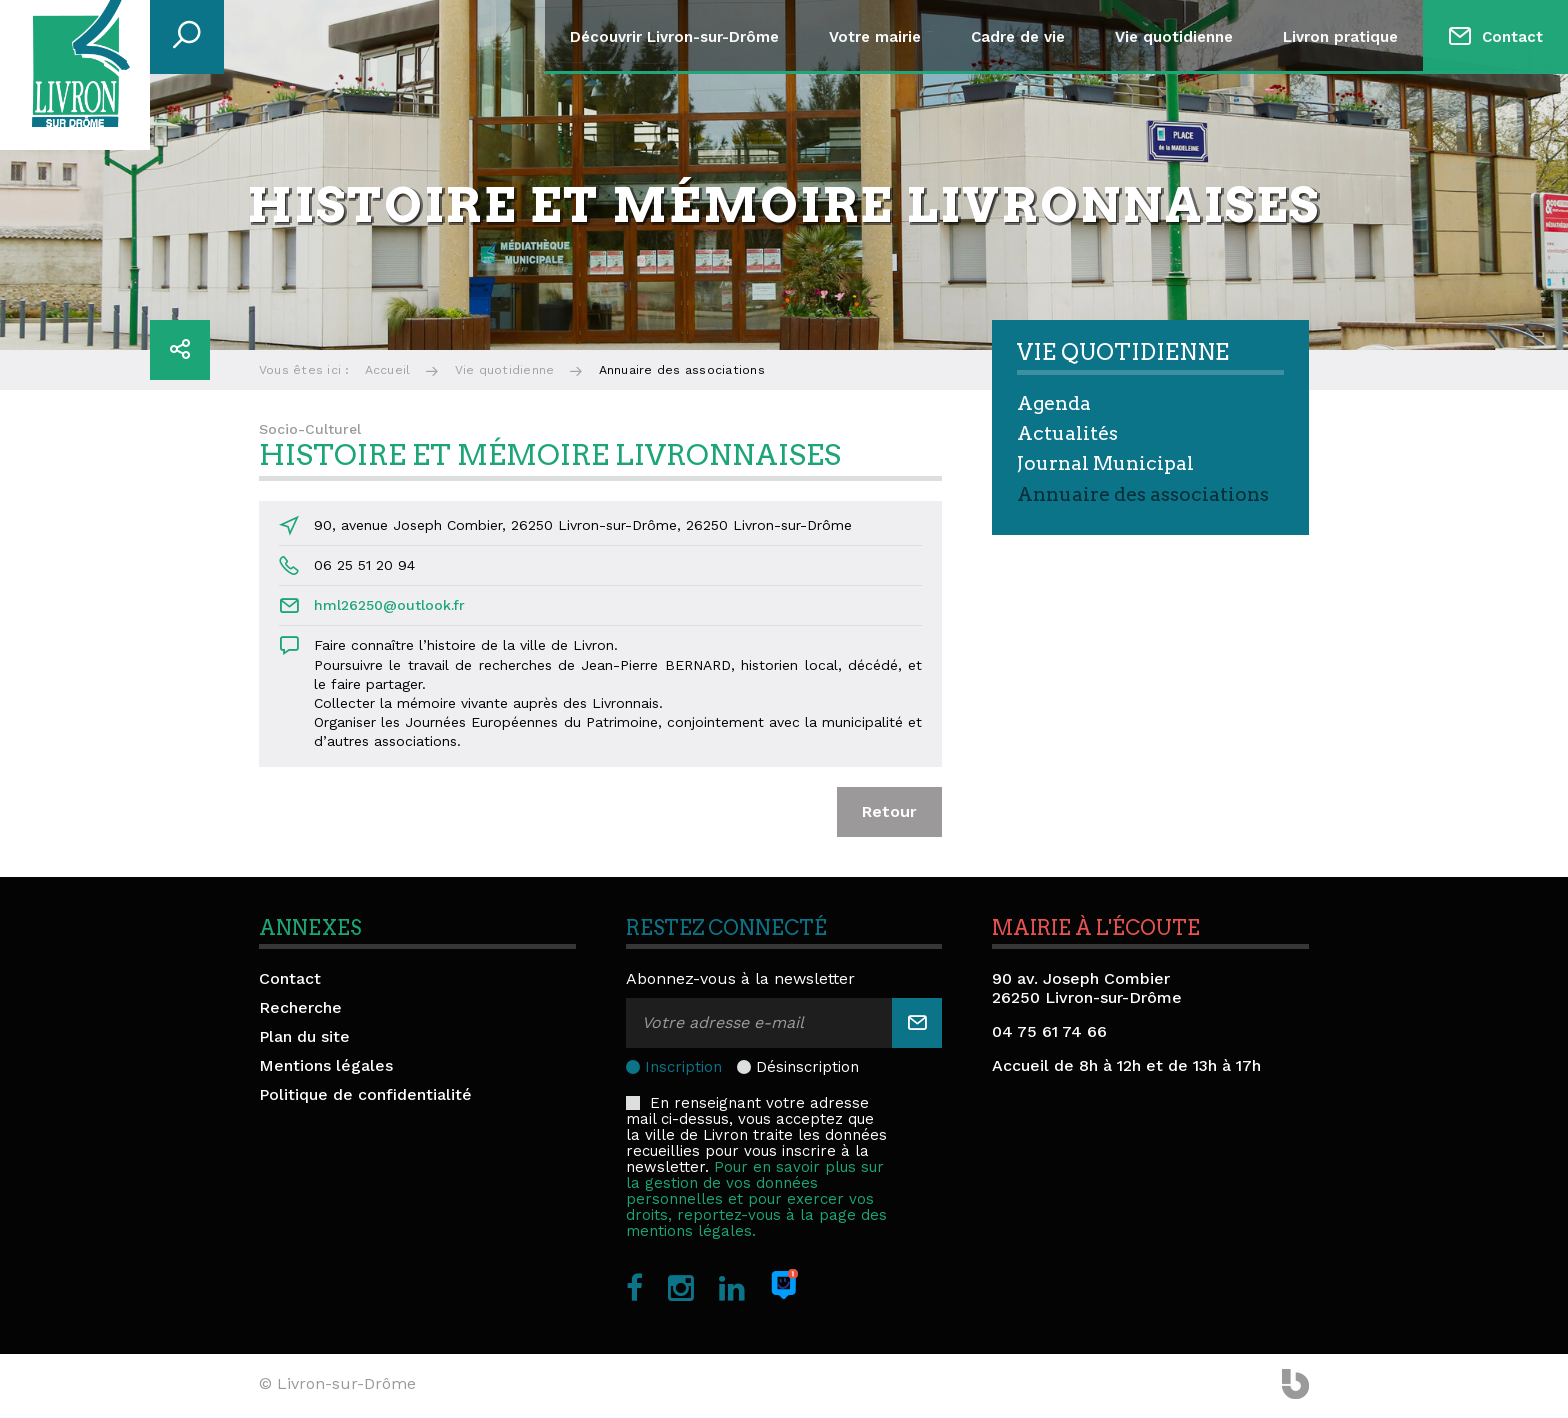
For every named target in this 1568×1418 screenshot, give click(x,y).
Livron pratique (1340, 37)
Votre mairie (875, 37)
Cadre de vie (1018, 37)
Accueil (388, 370)
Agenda (1054, 403)
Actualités (1067, 433)
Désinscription (807, 1067)
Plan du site (304, 1036)
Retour (889, 811)
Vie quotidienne (1174, 37)
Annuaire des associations (1143, 494)
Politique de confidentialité (365, 1094)
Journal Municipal (1105, 463)
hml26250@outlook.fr (389, 605)
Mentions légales (326, 1065)
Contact (1512, 37)
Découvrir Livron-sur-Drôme (674, 37)
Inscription (683, 1067)
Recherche (300, 1007)
